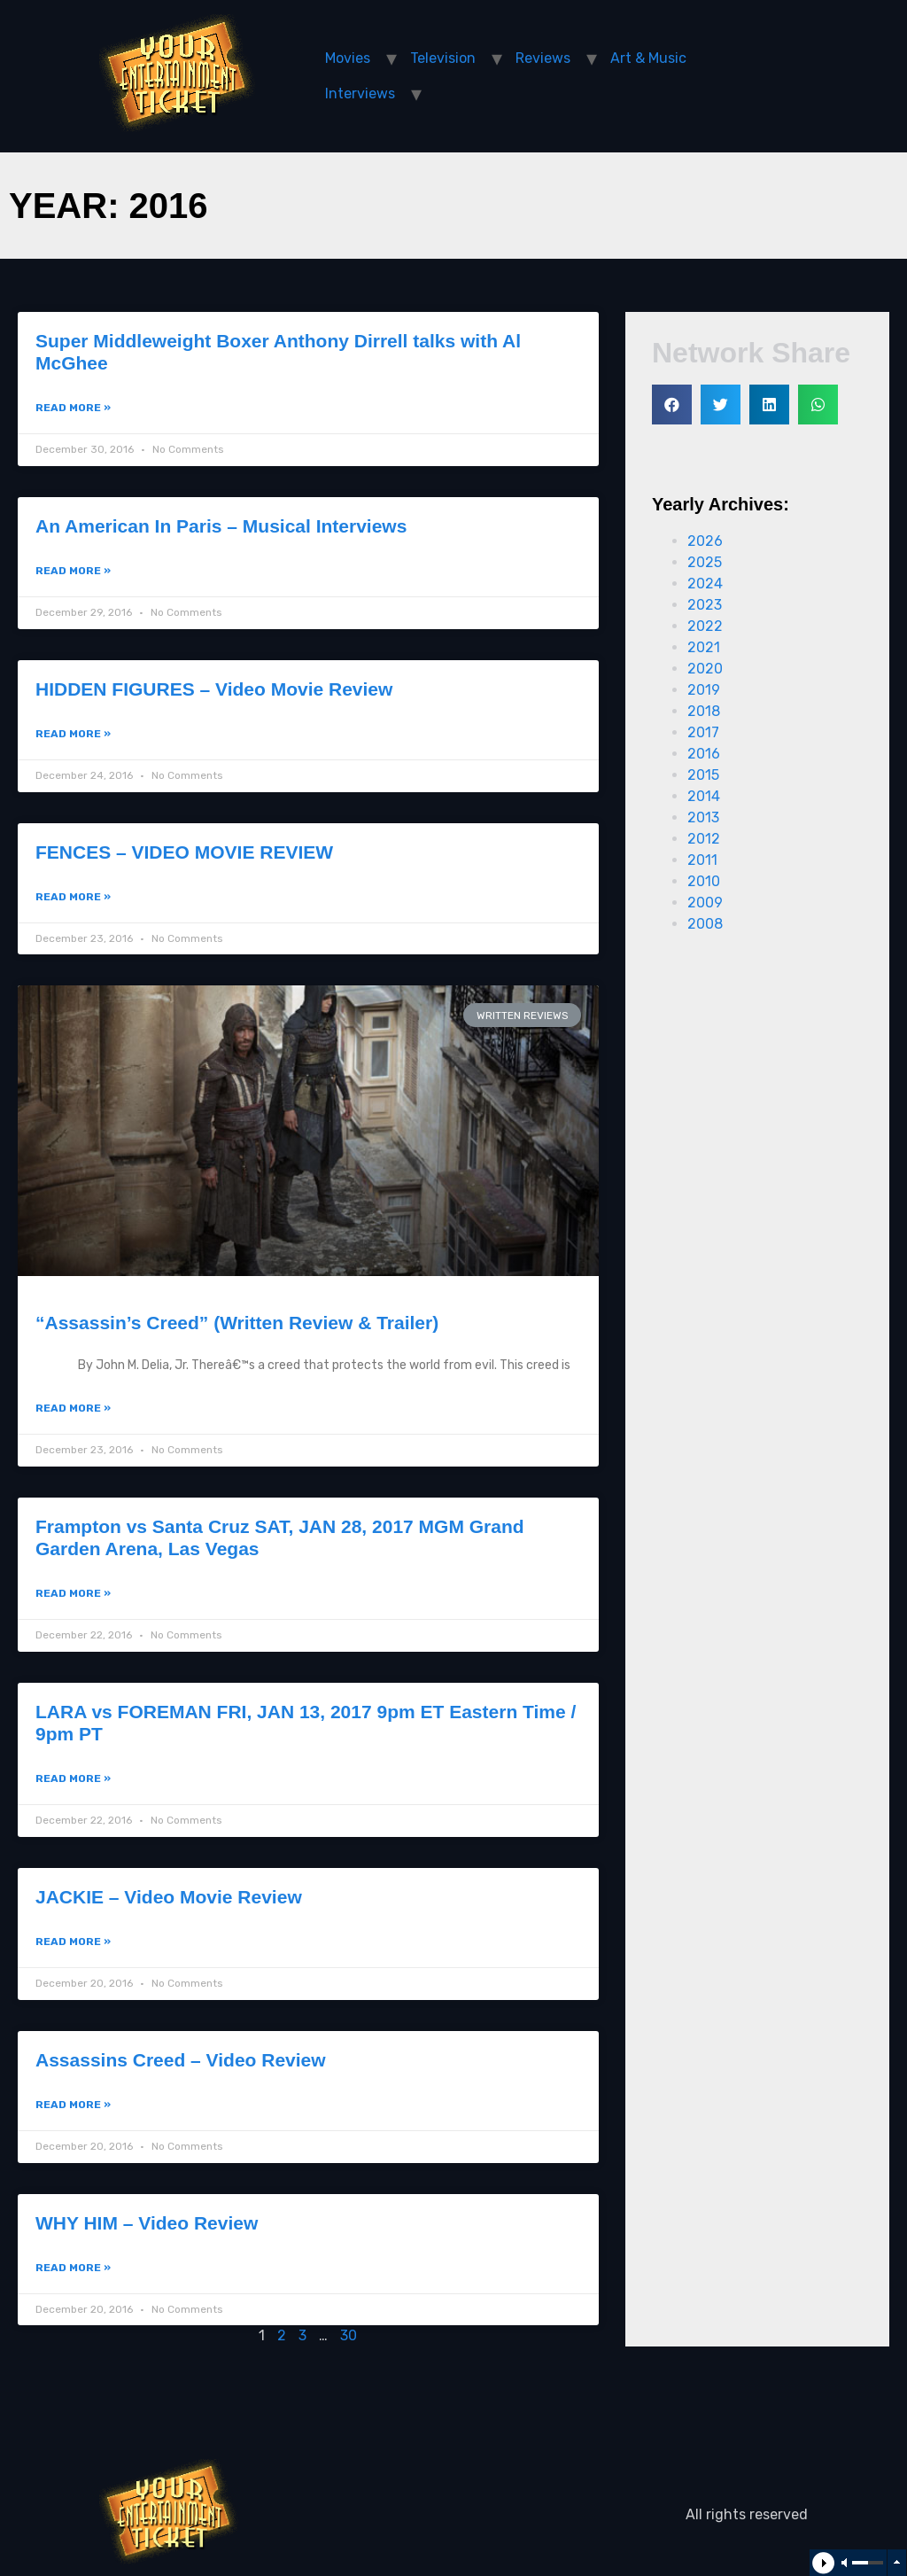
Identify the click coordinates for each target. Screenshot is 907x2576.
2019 (703, 689)
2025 (704, 562)
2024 (705, 583)
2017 (703, 732)
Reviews (543, 58)
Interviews (360, 93)
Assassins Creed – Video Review (180, 2060)
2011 (702, 860)
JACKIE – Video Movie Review (168, 1897)
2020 (705, 668)
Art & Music (648, 58)
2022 (705, 626)
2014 (703, 796)
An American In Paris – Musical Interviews (221, 526)
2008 (705, 923)
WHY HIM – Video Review (146, 2223)
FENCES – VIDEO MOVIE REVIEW (184, 852)
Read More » (73, 407)
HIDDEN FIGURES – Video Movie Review (213, 689)
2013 (703, 817)
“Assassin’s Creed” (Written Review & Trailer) (236, 1322)
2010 (703, 881)
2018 (703, 711)
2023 (704, 604)
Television (443, 58)
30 (348, 2335)
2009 (705, 902)
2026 (705, 541)
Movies (347, 58)
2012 (703, 838)
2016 (703, 753)
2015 (703, 775)
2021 (703, 647)
